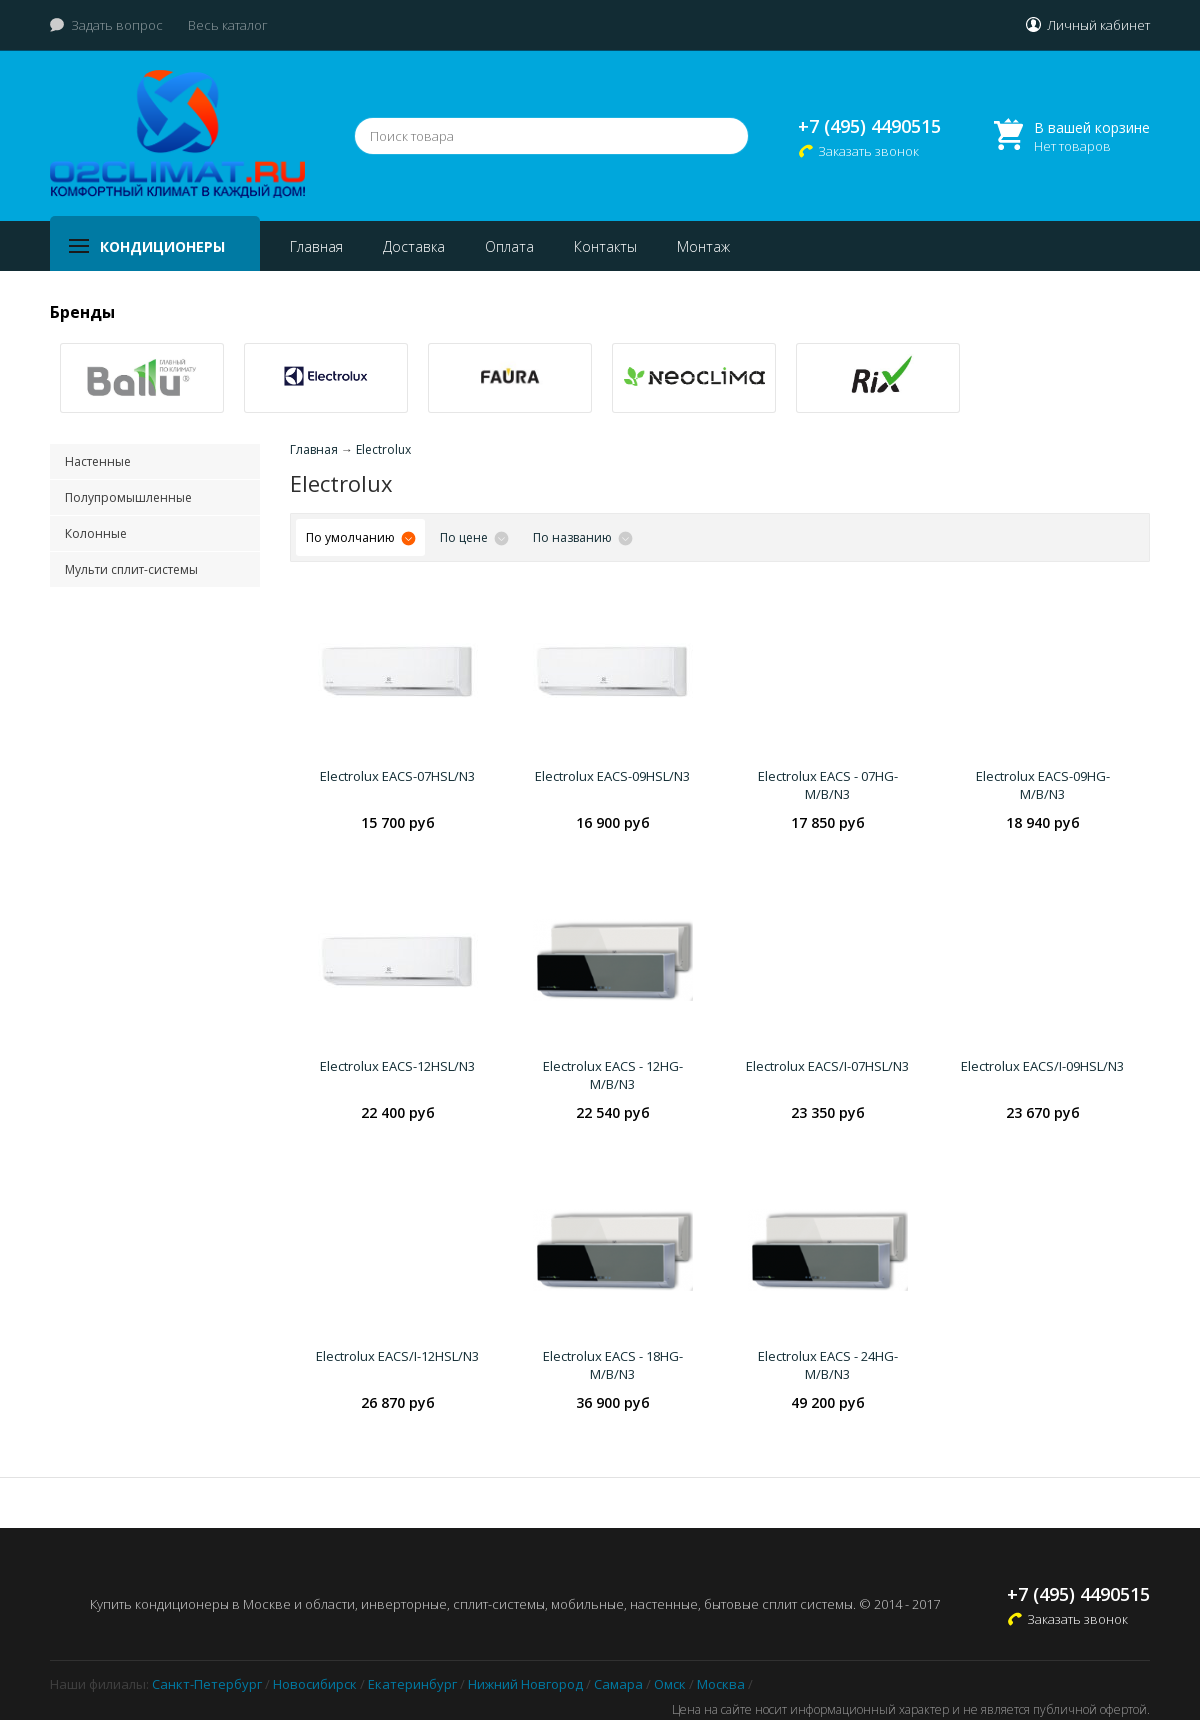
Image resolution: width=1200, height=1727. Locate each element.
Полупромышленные (128, 497)
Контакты (605, 246)
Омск (670, 1684)
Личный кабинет (1098, 25)
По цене (464, 537)
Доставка (414, 246)
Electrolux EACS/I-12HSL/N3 (397, 1356)
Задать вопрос (117, 25)
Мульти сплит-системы (131, 569)
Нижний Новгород (525, 1684)
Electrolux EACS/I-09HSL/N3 (1042, 1066)
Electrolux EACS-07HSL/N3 (397, 776)
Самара (618, 1684)
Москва (721, 1684)
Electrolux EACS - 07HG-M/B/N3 (828, 785)
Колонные (96, 533)
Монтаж (703, 246)
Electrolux (383, 449)
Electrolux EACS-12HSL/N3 (397, 1066)
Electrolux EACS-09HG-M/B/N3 (1043, 785)
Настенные (98, 461)
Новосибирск (315, 1684)
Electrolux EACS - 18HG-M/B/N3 (613, 1365)
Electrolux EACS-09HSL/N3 (612, 776)
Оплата (509, 246)
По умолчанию (350, 537)
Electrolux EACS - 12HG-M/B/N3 (613, 1075)
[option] (142, 378)
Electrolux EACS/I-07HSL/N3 (827, 1066)
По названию (572, 537)
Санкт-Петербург (207, 1684)
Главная (316, 246)
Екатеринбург (412, 1684)
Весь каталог (228, 25)
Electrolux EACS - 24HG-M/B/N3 (828, 1365)
